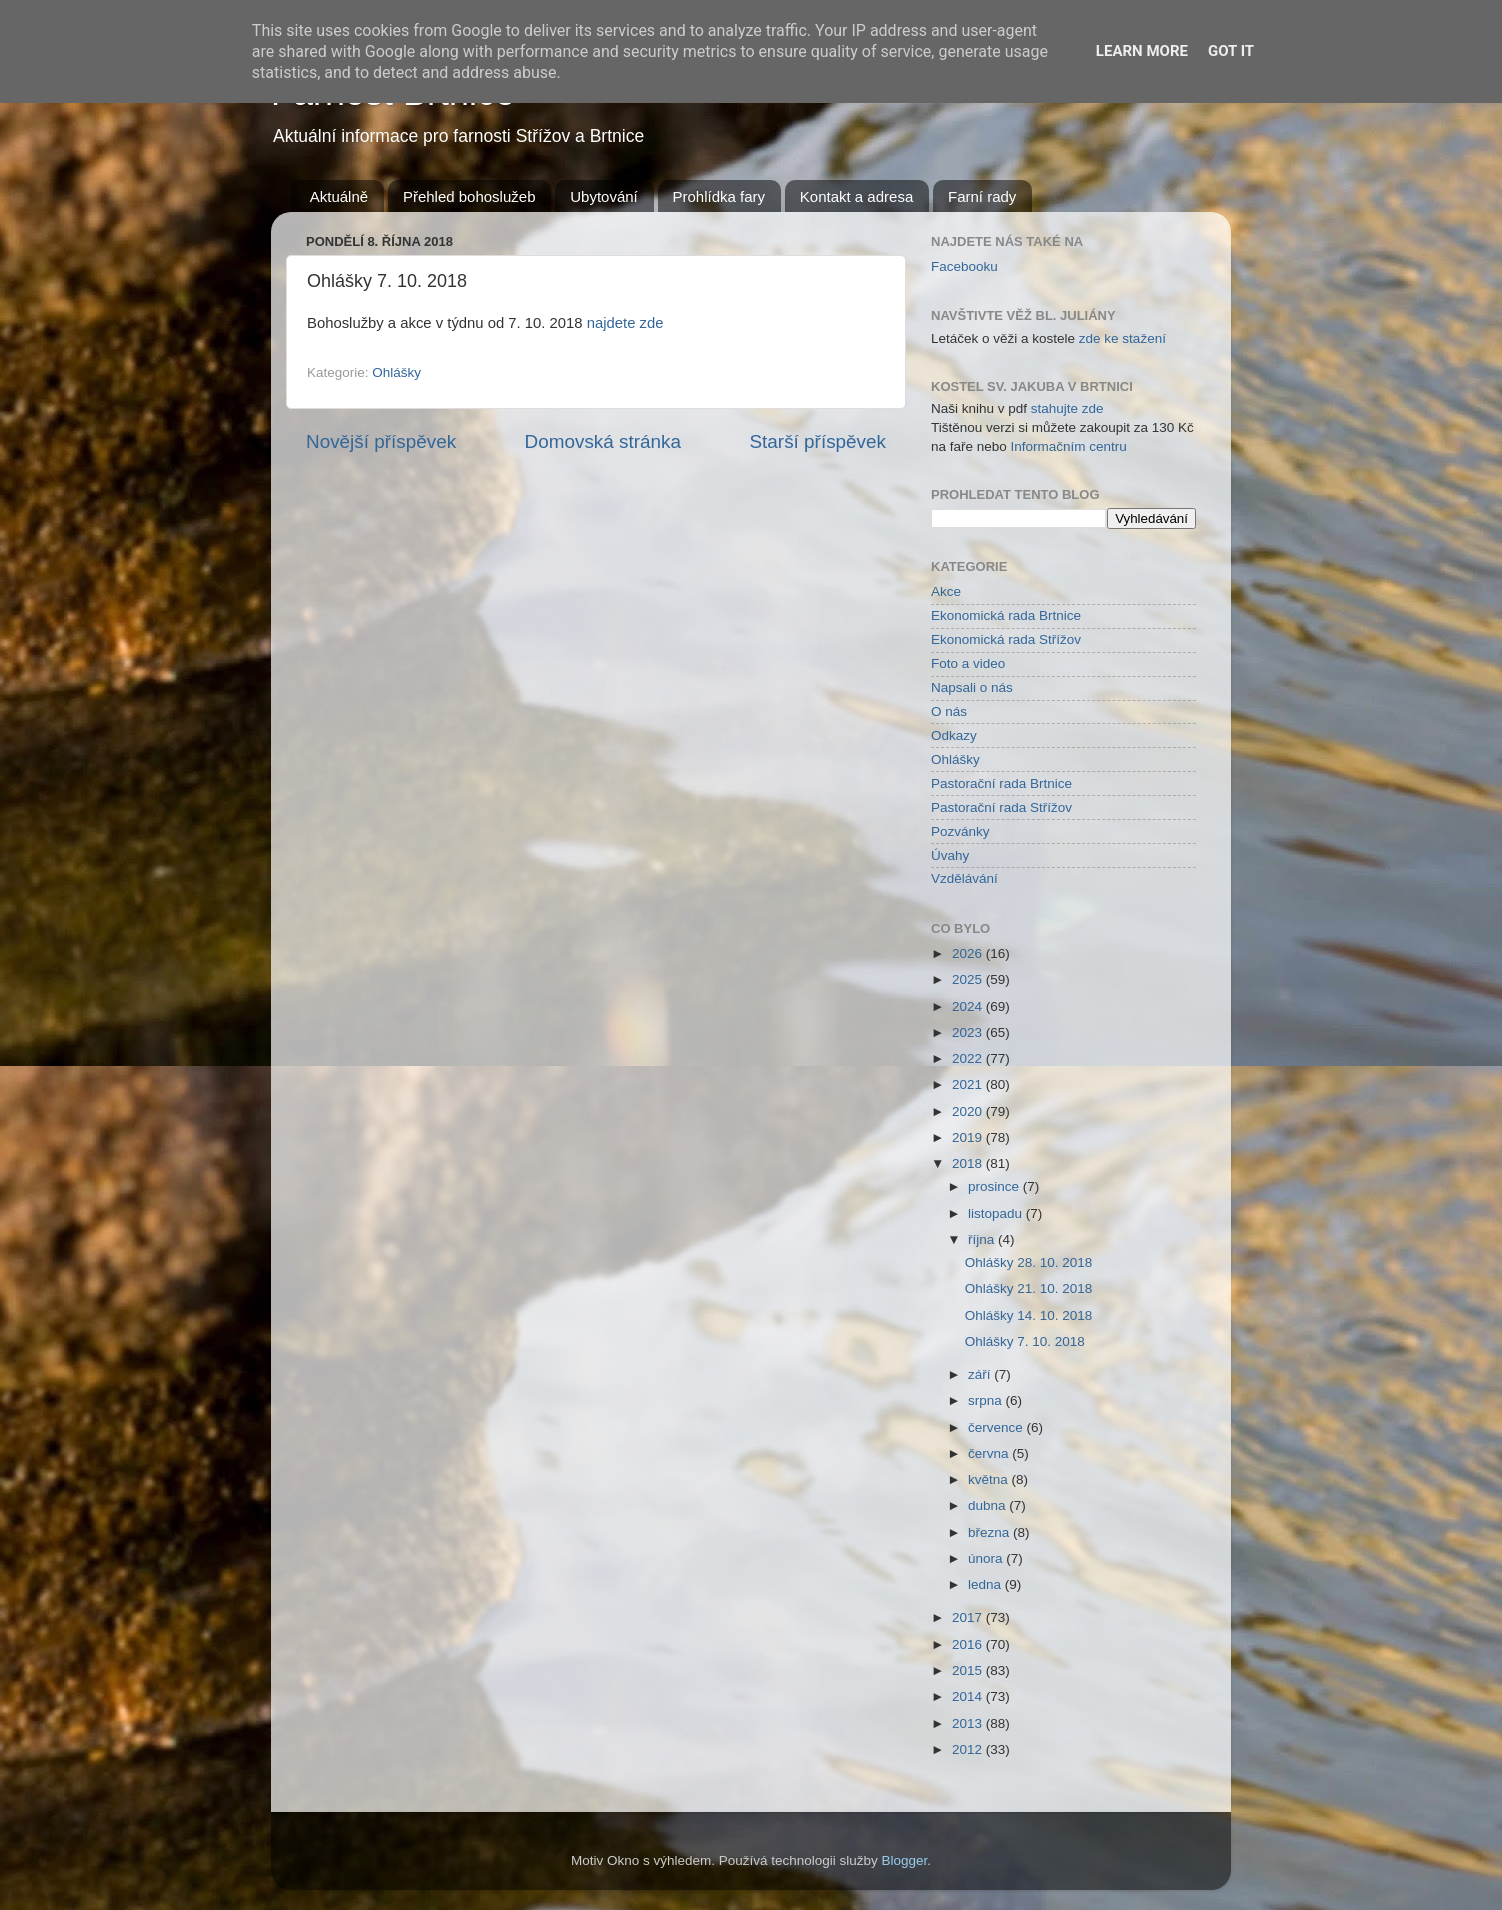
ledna (986, 1584)
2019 (969, 1137)
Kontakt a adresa (856, 196)
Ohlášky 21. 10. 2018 (1029, 1288)
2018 (969, 1163)
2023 (969, 1032)
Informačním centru (1069, 446)
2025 (969, 979)
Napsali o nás (972, 687)
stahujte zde (1067, 408)
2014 (969, 1696)
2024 (969, 1006)
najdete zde (625, 323)
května (990, 1479)
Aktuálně (339, 196)
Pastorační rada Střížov (1001, 807)
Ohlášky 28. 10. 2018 (1029, 1262)
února (987, 1558)
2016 (969, 1644)
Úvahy (950, 855)
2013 (969, 1723)
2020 (969, 1111)
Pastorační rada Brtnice (1001, 783)
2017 (969, 1617)
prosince (995, 1186)
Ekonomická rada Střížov (1006, 639)
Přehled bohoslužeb (469, 196)
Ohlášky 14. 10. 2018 (1029, 1315)
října (983, 1239)
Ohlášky (396, 372)
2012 (969, 1749)
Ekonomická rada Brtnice (1006, 615)
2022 (969, 1058)
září (981, 1374)
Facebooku (964, 266)
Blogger (905, 1860)
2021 (969, 1084)
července (997, 1427)
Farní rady (982, 196)
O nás (949, 711)
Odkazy (954, 735)
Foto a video (968, 663)
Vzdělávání (964, 878)
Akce (946, 591)
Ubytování (604, 196)
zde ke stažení (1122, 338)
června (990, 1453)
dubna (988, 1505)
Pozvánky (960, 831)
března (990, 1532)
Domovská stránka (603, 441)
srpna (987, 1400)
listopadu (997, 1213)
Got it (1231, 51)
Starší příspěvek (818, 441)
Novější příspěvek (381, 441)
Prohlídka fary (719, 196)
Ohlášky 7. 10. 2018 (1025, 1341)
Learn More (1142, 51)
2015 (969, 1670)
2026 (969, 953)
